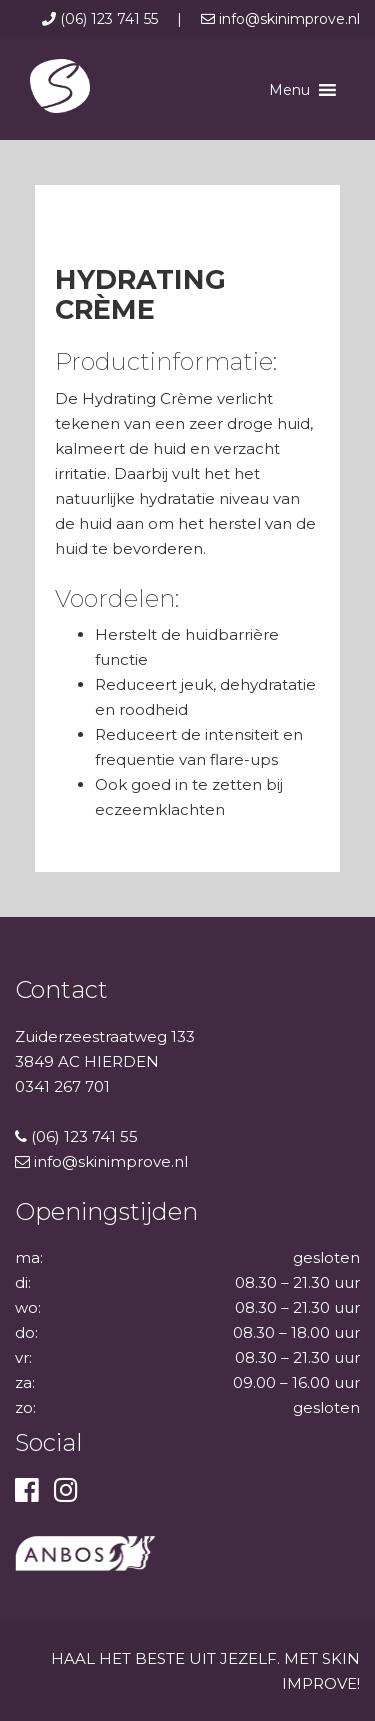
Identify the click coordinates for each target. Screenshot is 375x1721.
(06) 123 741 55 (102, 19)
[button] (289, 90)
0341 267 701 (62, 1086)
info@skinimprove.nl (280, 19)
